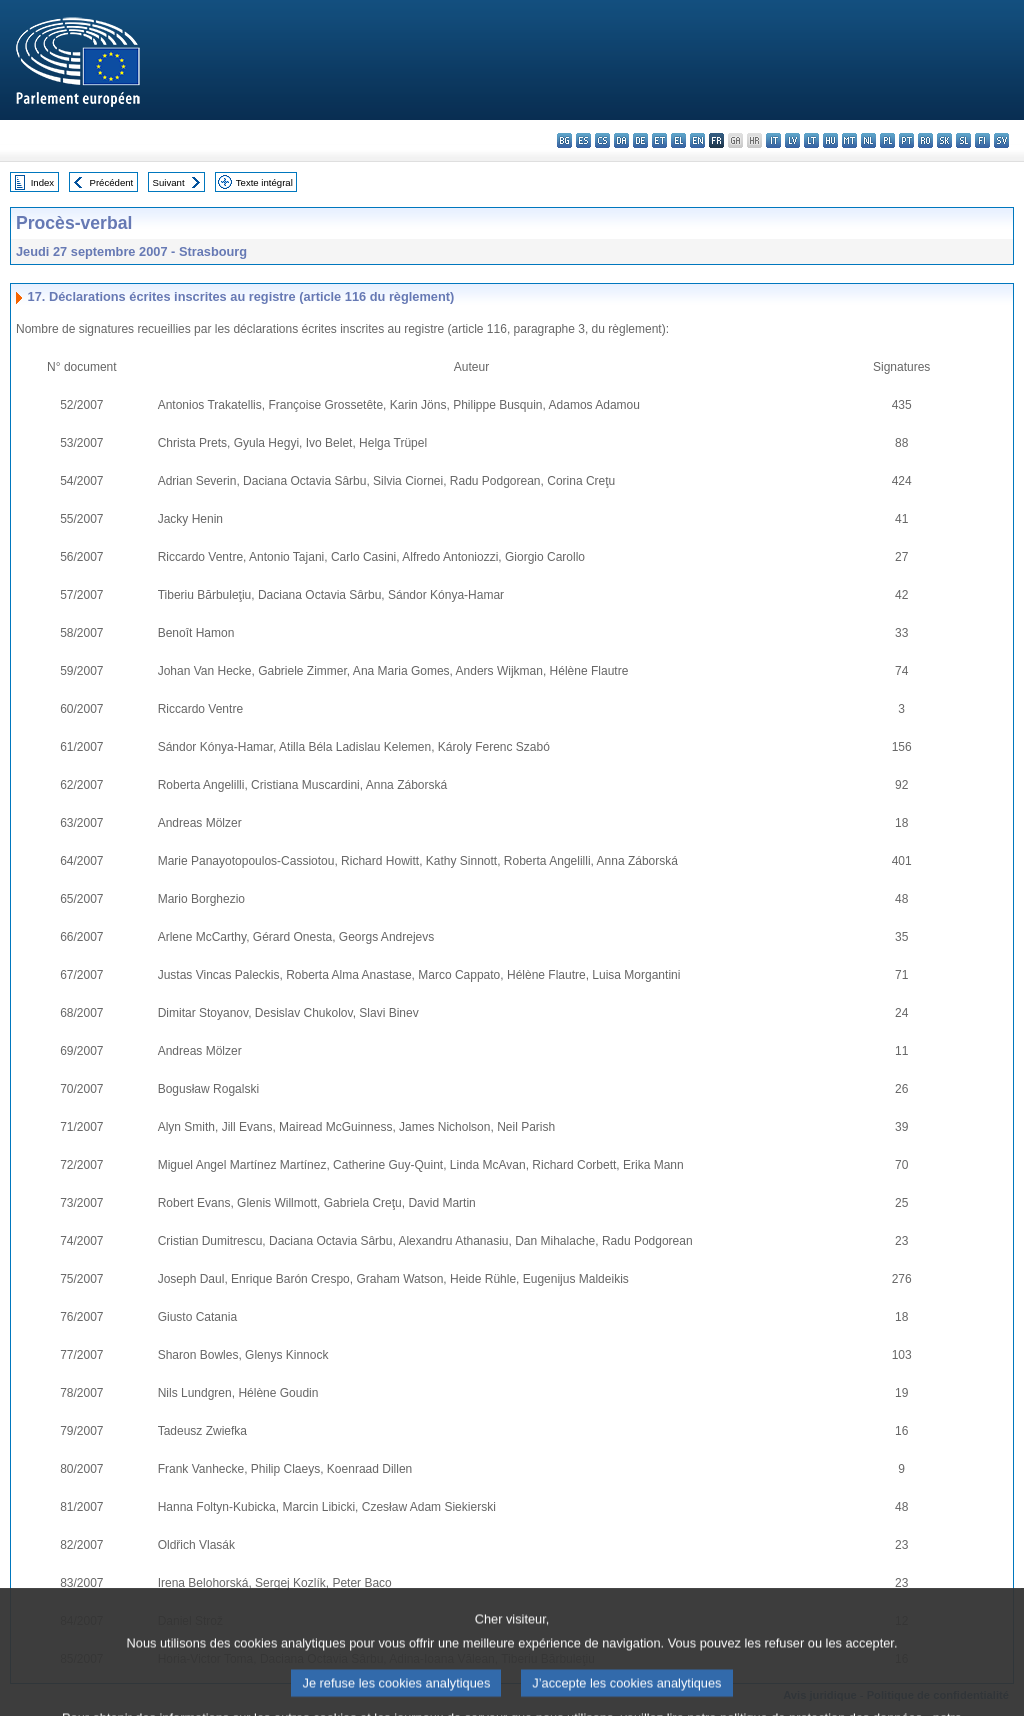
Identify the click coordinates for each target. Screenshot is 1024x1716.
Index (42, 182)
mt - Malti (849, 140)
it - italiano (773, 140)
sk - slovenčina (944, 140)
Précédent (112, 182)
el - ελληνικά (678, 140)
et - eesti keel (659, 140)
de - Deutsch (640, 140)
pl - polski (887, 140)
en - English (697, 140)
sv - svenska (1001, 140)
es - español (583, 140)
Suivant (169, 182)
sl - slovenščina (963, 140)
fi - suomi (982, 140)
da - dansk (621, 140)
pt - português (906, 140)
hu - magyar (830, 140)
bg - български (564, 140)
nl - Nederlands (868, 140)
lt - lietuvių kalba (811, 140)
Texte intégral (264, 182)
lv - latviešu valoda (792, 140)
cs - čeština (602, 140)
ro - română (925, 140)
